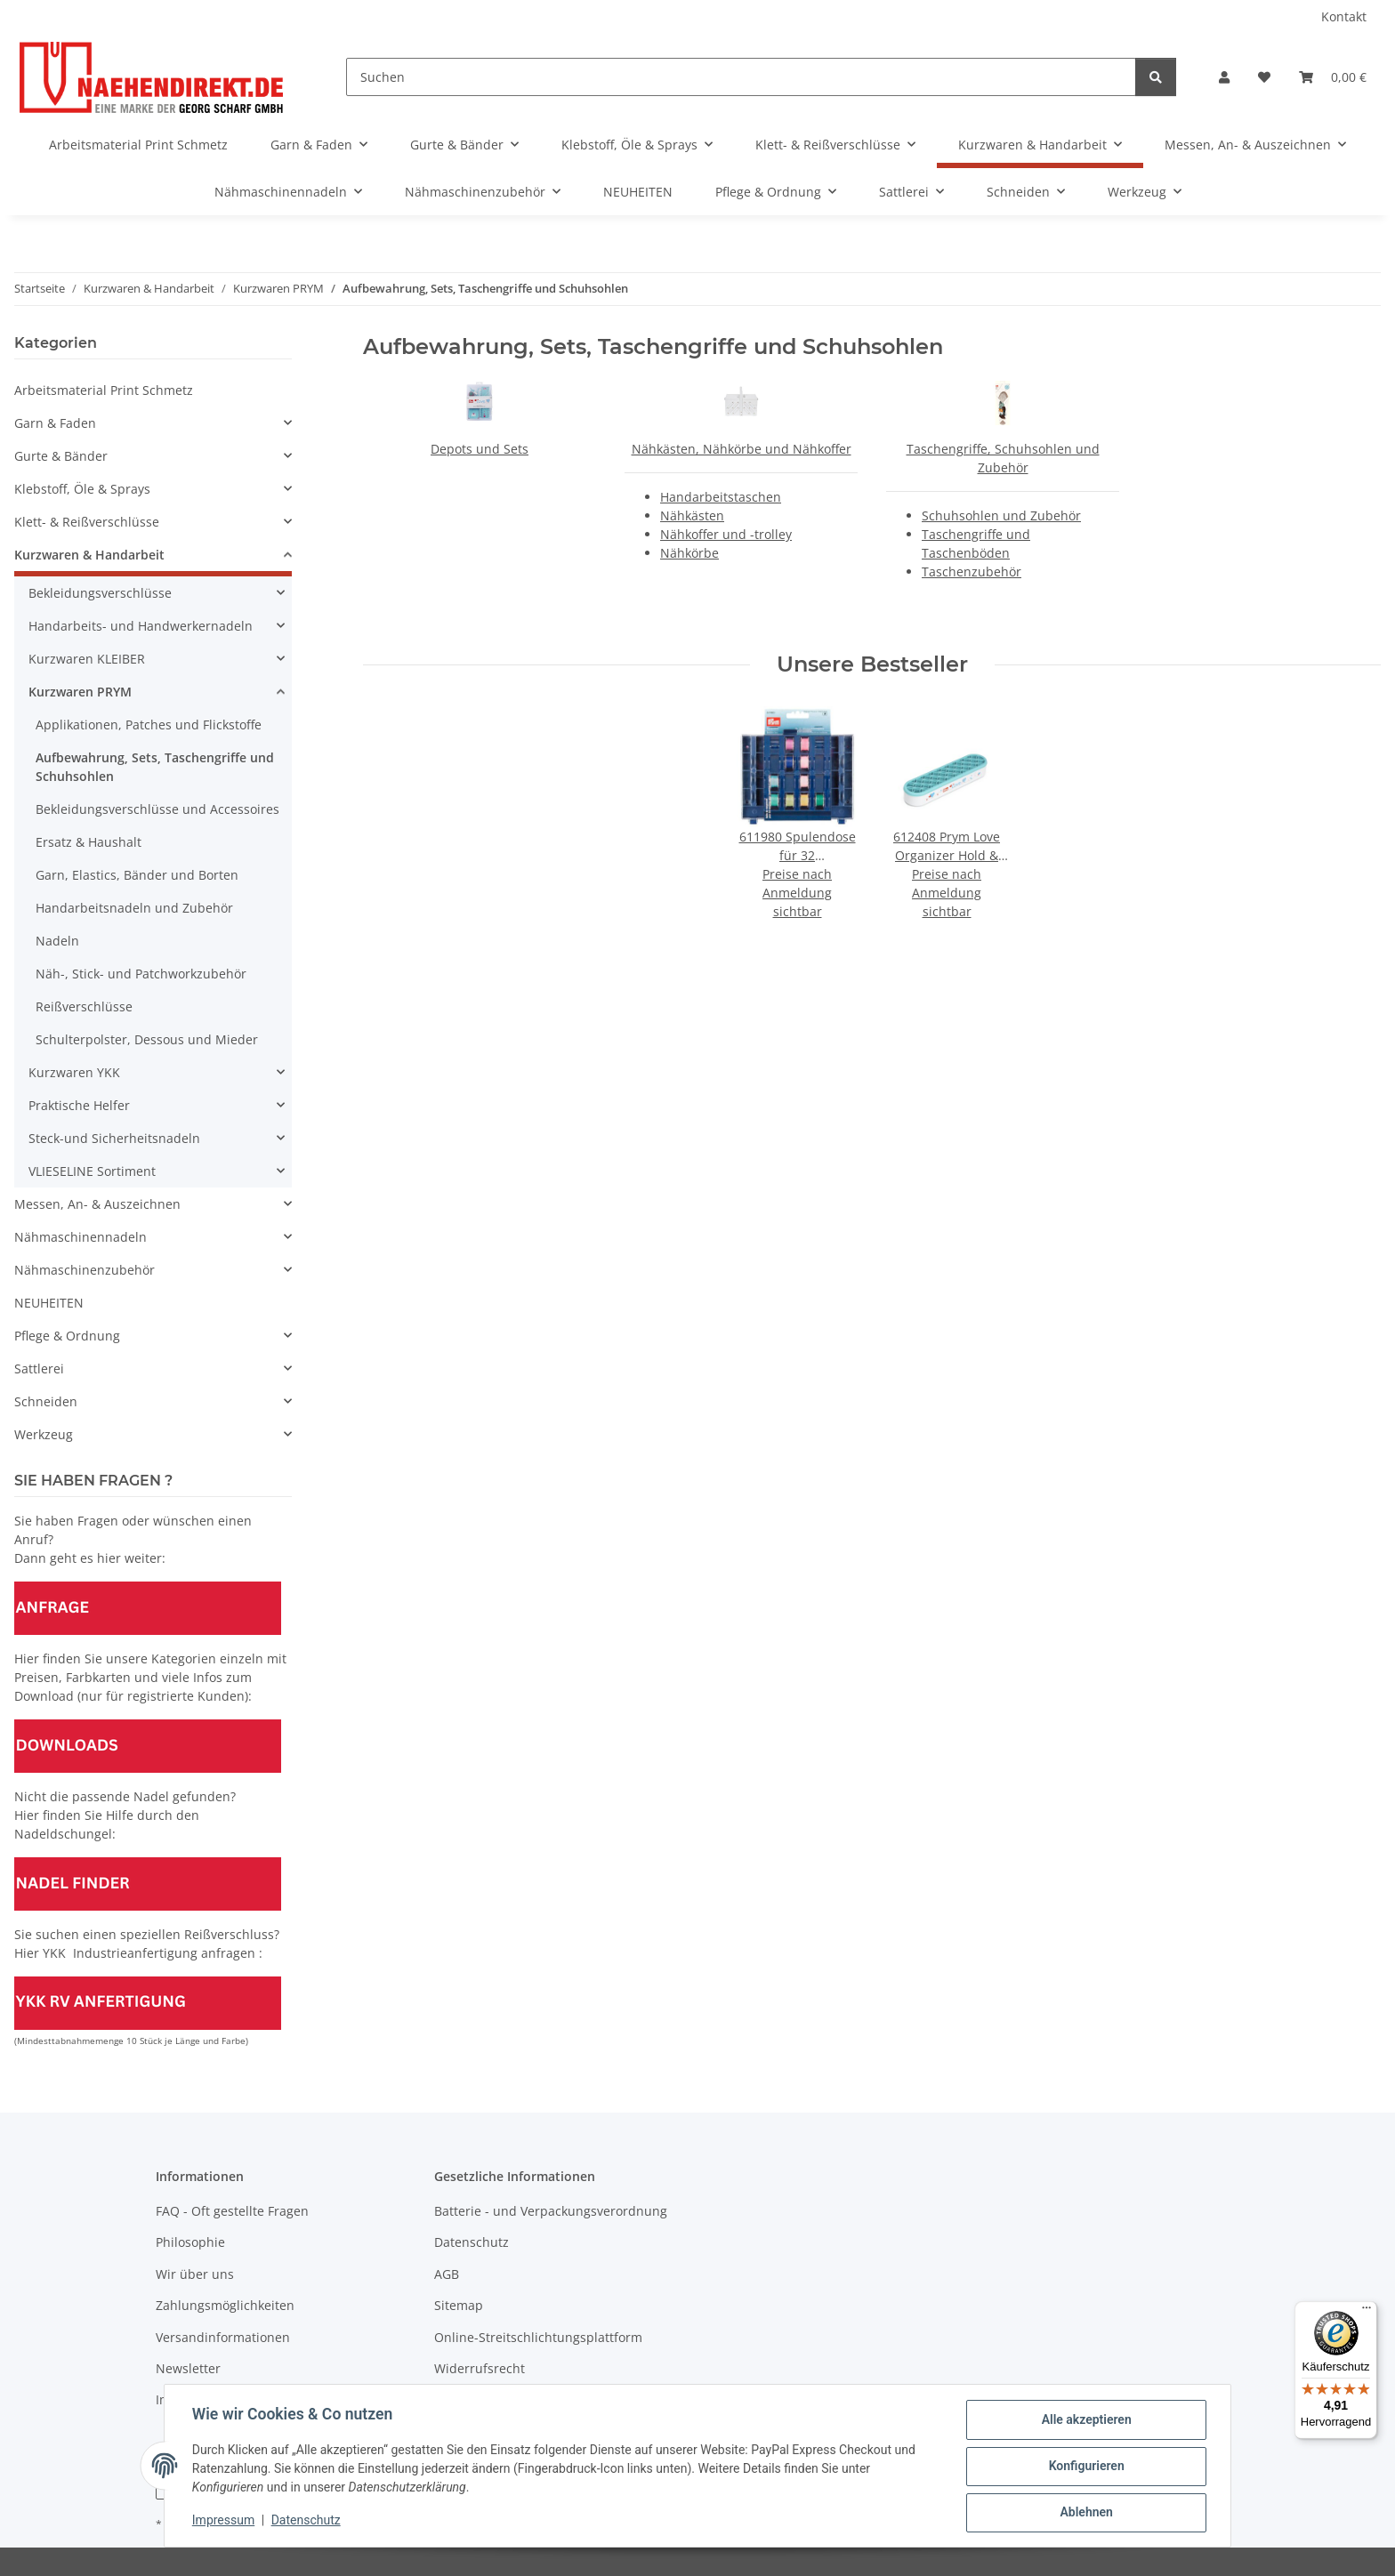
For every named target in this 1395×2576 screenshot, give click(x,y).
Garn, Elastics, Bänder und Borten (137, 874)
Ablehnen (1085, 2513)
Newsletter (188, 2368)
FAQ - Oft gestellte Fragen (232, 2210)
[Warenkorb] (1333, 77)
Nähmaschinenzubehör (84, 1269)
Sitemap (458, 2305)
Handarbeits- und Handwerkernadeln (140, 625)
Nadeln (57, 940)
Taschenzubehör (971, 571)
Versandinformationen (223, 2337)
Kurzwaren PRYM (80, 691)
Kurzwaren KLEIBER (86, 658)
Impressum (224, 2521)
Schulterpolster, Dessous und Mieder (147, 1039)
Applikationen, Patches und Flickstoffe (149, 724)
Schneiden (45, 1401)
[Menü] (1366, 2311)
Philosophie (190, 2242)
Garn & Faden (55, 423)
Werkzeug (43, 1434)
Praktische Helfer (79, 1105)
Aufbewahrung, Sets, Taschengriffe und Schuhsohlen (155, 767)
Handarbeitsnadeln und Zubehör (134, 907)
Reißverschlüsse (84, 1006)
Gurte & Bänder (61, 455)
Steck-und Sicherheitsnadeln (114, 1138)
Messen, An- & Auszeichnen (97, 1203)
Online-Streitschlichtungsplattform (538, 2337)
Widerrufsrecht (479, 2368)
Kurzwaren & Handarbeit (89, 554)
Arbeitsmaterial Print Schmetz (103, 390)
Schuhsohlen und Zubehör (1001, 515)
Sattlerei (39, 1368)
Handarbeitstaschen (720, 496)
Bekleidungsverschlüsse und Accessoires (157, 809)
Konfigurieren (1085, 2466)
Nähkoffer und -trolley (726, 534)
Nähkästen (692, 515)
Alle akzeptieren (1085, 2420)
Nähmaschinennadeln (80, 1236)
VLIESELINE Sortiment (92, 1171)
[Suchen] (741, 77)
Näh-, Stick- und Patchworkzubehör (141, 973)
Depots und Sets (479, 448)
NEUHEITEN (49, 1302)
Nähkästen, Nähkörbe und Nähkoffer (741, 448)
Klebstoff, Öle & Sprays (82, 488)
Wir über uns (195, 2274)
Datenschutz (307, 2521)
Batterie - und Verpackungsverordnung (550, 2210)
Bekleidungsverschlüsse (100, 592)
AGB (446, 2274)
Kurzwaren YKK (74, 1072)
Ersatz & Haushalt (88, 841)
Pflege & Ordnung (67, 1335)
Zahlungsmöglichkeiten (225, 2305)
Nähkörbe (689, 552)
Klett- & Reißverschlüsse (86, 521)
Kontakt (1344, 16)
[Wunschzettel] (1264, 77)
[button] (1224, 77)
